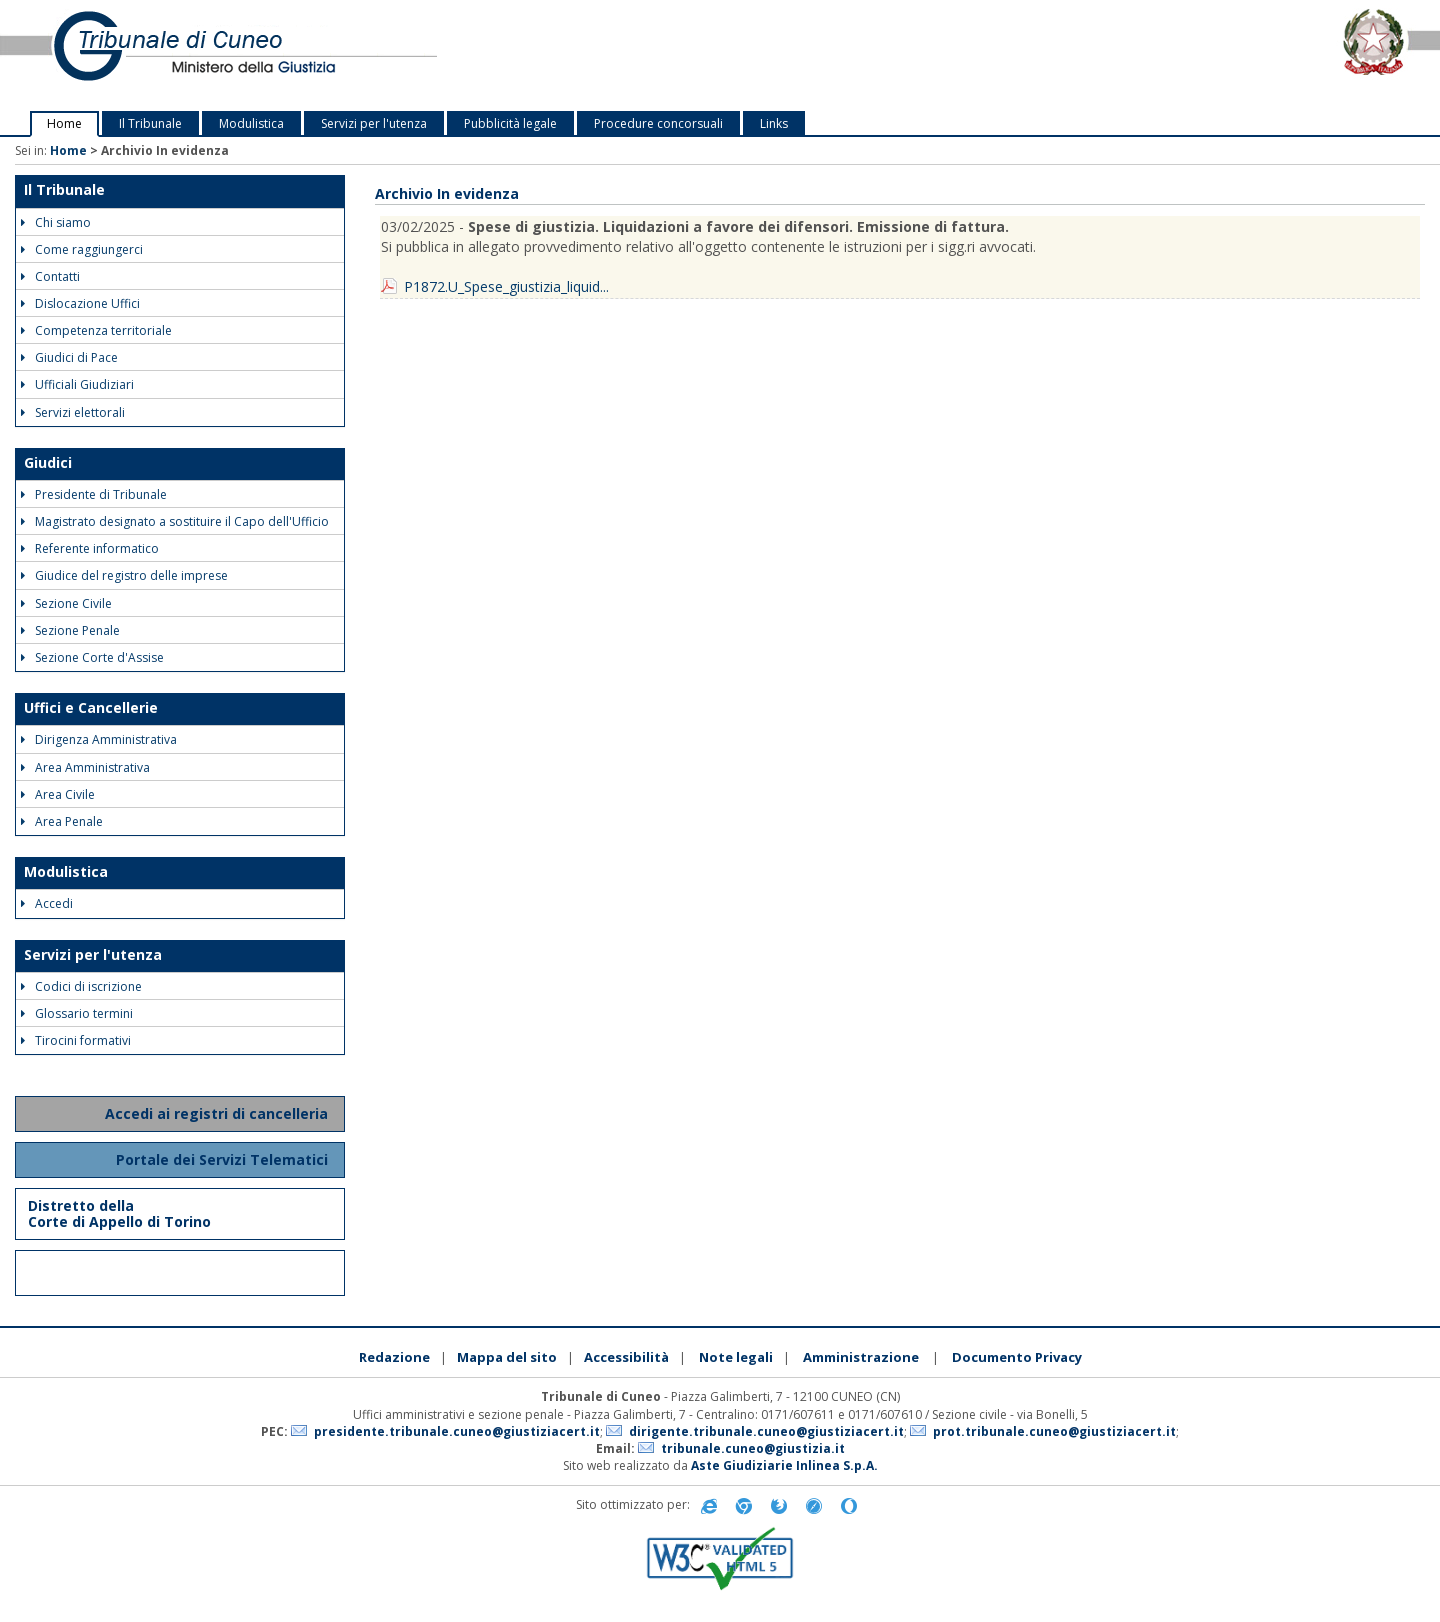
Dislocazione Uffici (80, 303)
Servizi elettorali (73, 412)
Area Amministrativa (85, 767)
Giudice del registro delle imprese (124, 575)
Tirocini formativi (76, 1040)
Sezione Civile (66, 603)
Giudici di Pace (69, 357)
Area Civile (58, 794)
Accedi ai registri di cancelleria (218, 1113)
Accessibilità (626, 1357)
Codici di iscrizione (81, 986)
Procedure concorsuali (658, 123)
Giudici (48, 462)
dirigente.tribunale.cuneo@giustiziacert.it (766, 1431)
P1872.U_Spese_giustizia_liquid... (506, 286)
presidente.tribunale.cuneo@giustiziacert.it (457, 1431)
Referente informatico (90, 548)
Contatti (50, 276)
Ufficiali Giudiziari (77, 384)
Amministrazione (861, 1357)
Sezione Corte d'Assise (92, 657)
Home (64, 123)
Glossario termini (77, 1013)
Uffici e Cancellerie (91, 707)
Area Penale (62, 821)
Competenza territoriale (96, 330)
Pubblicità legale (510, 123)
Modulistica (251, 123)
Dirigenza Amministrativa (99, 739)
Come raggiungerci (82, 249)
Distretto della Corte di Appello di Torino (119, 1213)
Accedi (47, 903)
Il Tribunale (150, 123)
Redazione (394, 1357)
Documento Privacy (1017, 1357)
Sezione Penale (70, 630)
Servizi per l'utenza (374, 123)
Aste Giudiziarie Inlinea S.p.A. (784, 1465)
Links (774, 123)
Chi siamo (56, 222)
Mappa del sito (507, 1357)
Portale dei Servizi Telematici (224, 1159)
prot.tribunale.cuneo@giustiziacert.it (1054, 1431)
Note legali (736, 1357)
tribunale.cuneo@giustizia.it (753, 1448)
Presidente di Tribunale (94, 494)
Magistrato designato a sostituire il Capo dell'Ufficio (175, 521)
